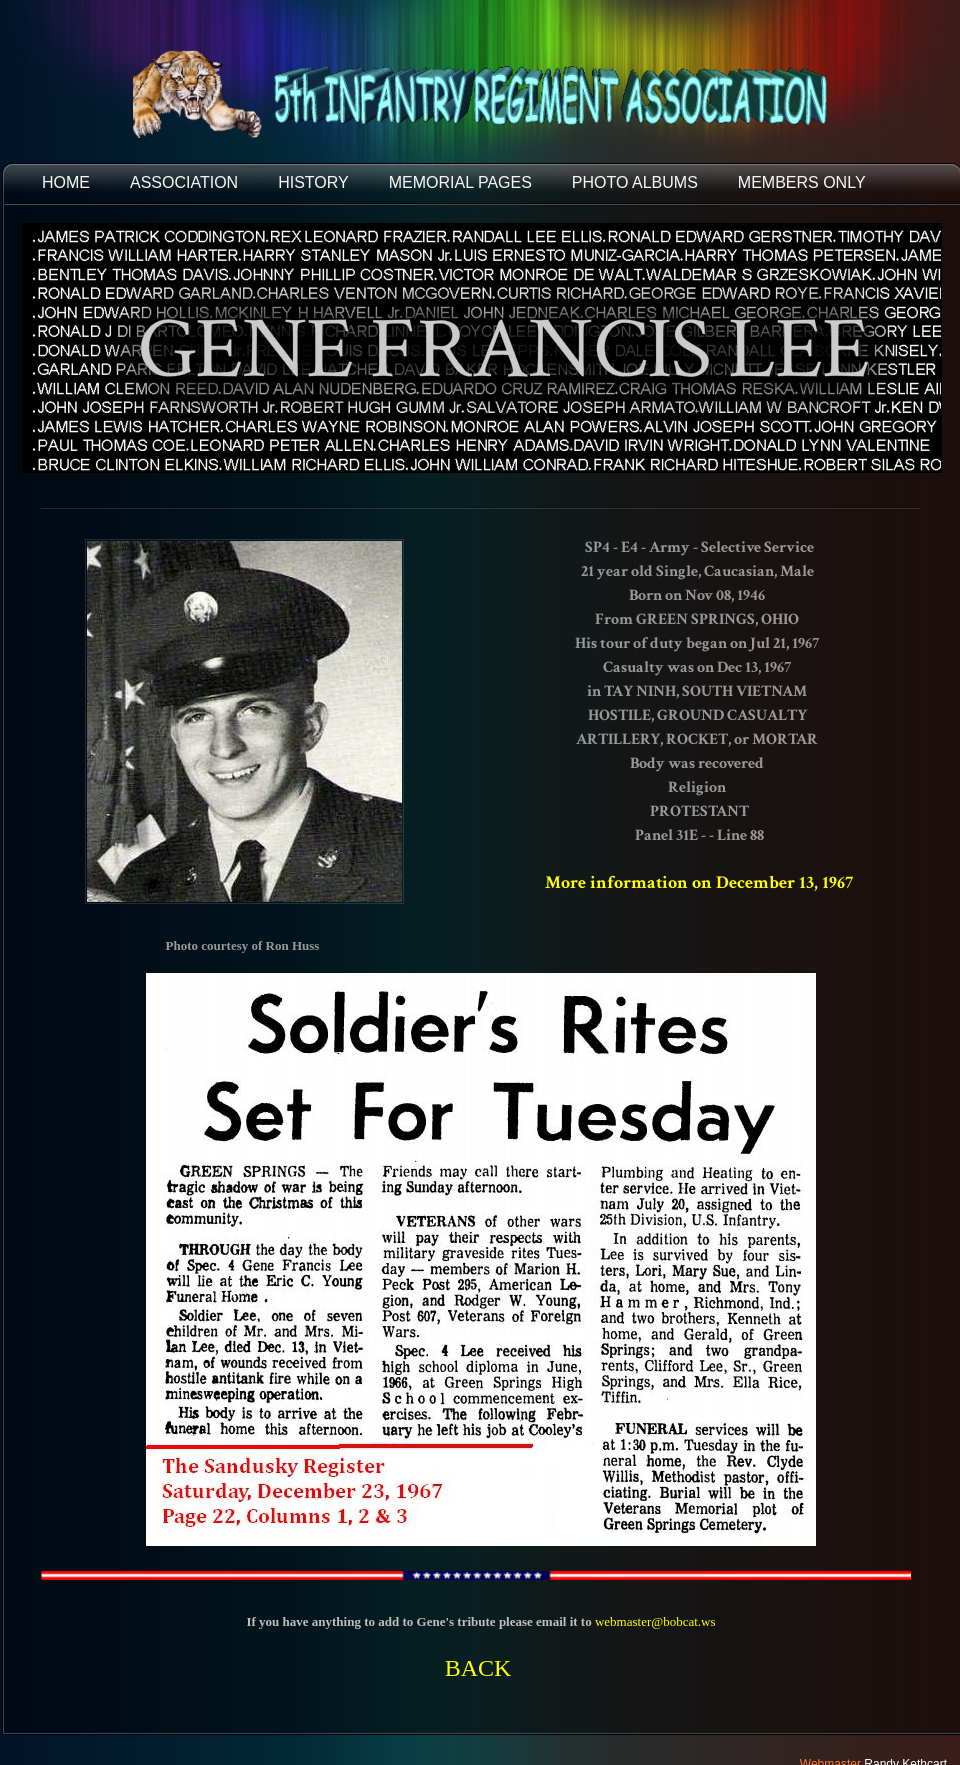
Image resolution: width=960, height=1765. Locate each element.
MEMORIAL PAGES (460, 182)
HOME (66, 182)
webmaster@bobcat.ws (655, 1621)
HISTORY (313, 182)
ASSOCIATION (184, 182)
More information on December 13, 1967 (699, 882)
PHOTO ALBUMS (635, 182)
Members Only (802, 182)
